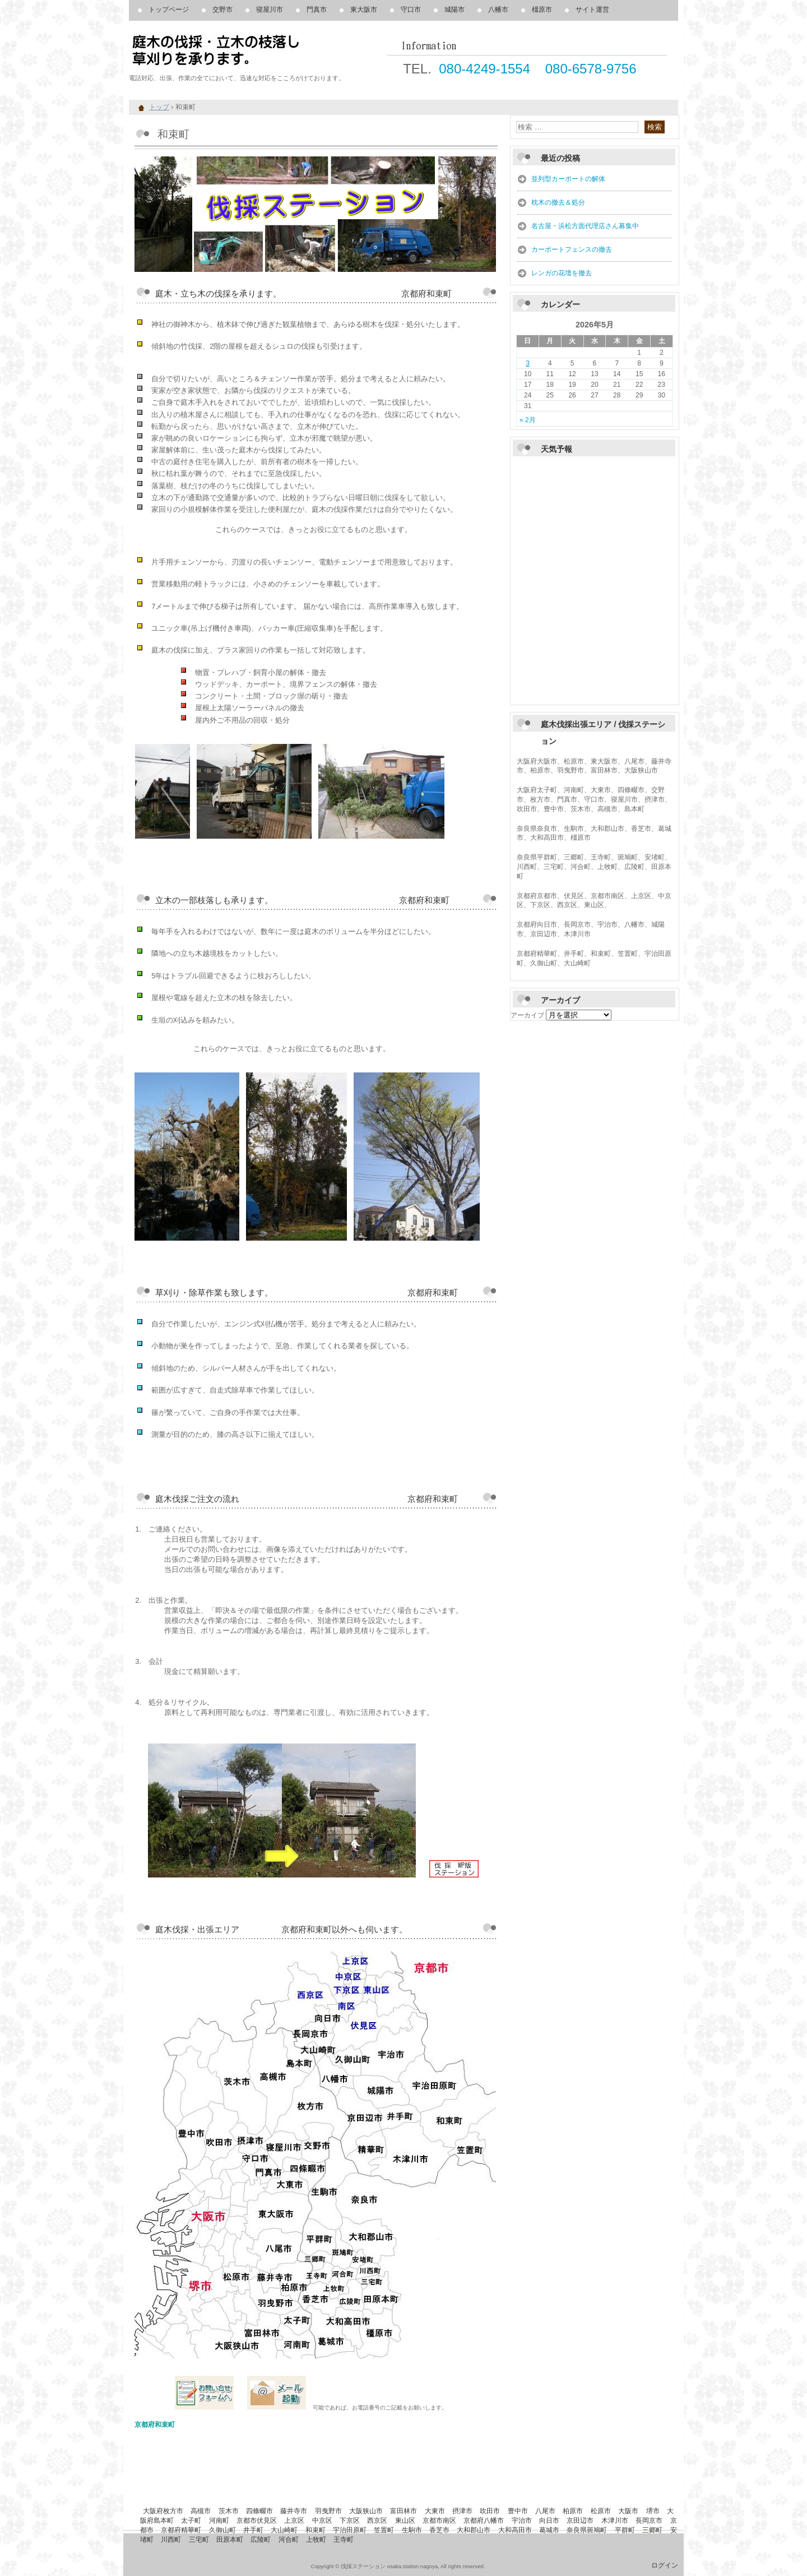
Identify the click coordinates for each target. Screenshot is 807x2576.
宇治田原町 (350, 2530)
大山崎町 (284, 2530)
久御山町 (222, 2530)
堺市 (653, 2511)
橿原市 (542, 9)
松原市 (601, 2511)
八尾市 (545, 2511)
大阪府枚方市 (163, 2511)
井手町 (253, 2530)
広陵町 (261, 2539)
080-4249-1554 (484, 68)
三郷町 (652, 2530)
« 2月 (528, 420)
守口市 (411, 9)
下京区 (350, 2520)
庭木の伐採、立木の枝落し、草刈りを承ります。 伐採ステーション (258, 50)
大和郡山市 (473, 2530)
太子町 (191, 2520)
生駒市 (412, 2530)
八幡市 (498, 9)
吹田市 (490, 2511)
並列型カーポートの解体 (568, 179)
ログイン (664, 2565)
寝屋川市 (269, 9)
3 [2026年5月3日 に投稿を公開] (528, 363)
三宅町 (199, 2539)
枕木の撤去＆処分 (558, 202)
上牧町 (316, 2539)
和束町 (315, 2530)
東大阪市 (363, 9)
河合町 (289, 2539)
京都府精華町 (181, 2530)
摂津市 (462, 2511)
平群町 (625, 2530)
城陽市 (454, 9)
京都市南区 (439, 2520)
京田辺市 (580, 2520)
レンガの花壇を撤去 (561, 273)
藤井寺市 (293, 2511)
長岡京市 (649, 2520)
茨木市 (229, 2511)
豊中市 (518, 2511)
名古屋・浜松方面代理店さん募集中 (585, 226)
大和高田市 (515, 2530)
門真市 (317, 9)
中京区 (322, 2520)
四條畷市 (259, 2511)
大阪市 (628, 2511)
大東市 (435, 2511)
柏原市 (573, 2511)
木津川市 (614, 2520)
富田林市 (403, 2511)
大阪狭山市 (366, 2511)
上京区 (294, 2520)
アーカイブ (527, 1015)
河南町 (219, 2520)
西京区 (377, 2520)
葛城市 (549, 2530)
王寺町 (343, 2539)
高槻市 (201, 2511)
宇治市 (522, 2520)
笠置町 (384, 2530)
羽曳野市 (328, 2511)
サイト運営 (592, 9)
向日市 (549, 2520)
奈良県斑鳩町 (587, 2530)
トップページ (169, 9)
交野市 (222, 9)
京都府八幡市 (483, 2520)
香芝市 (439, 2530)
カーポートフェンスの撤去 (571, 249)
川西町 (171, 2539)
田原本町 (229, 2539)
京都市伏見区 (256, 2520)
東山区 (405, 2520)
